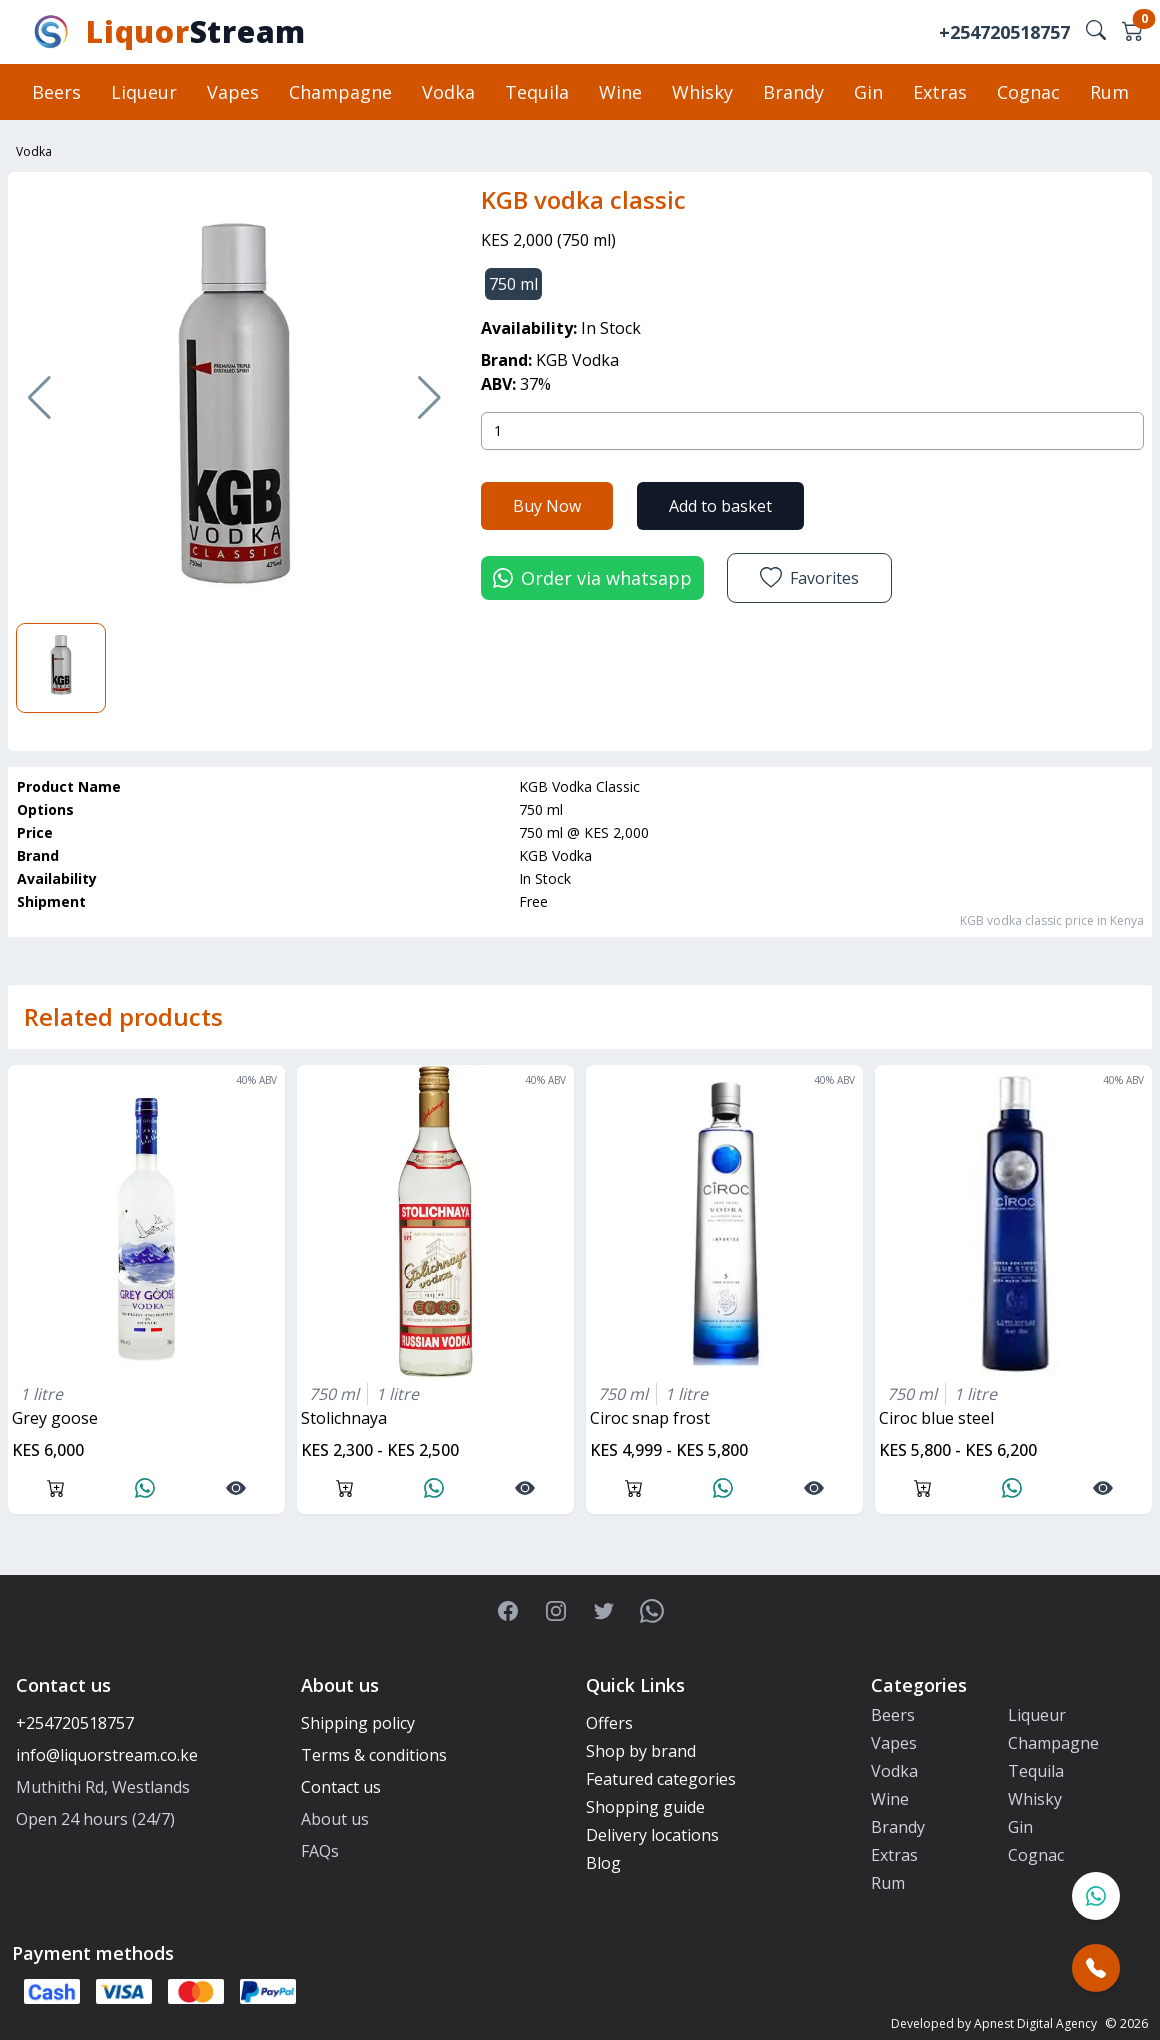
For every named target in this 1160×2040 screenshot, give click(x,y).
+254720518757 (1004, 32)
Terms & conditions (374, 1755)
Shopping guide (645, 1807)
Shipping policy (358, 1723)
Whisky (702, 92)
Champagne (340, 92)
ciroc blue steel (936, 1418)
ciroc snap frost (650, 1418)
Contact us (341, 1787)
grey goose (55, 1418)
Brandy (793, 92)
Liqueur (144, 92)
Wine (620, 92)
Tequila (537, 92)
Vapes (233, 92)
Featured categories (661, 1779)
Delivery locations (652, 1835)
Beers (56, 92)
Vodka (448, 92)
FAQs (320, 1851)
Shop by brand (641, 1751)
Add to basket (720, 506)
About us (335, 1819)
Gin (868, 92)
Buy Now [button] (547, 506)
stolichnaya (344, 1418)
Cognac (1028, 92)
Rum (1109, 92)
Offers (609, 1723)
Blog (603, 1863)
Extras (940, 92)
